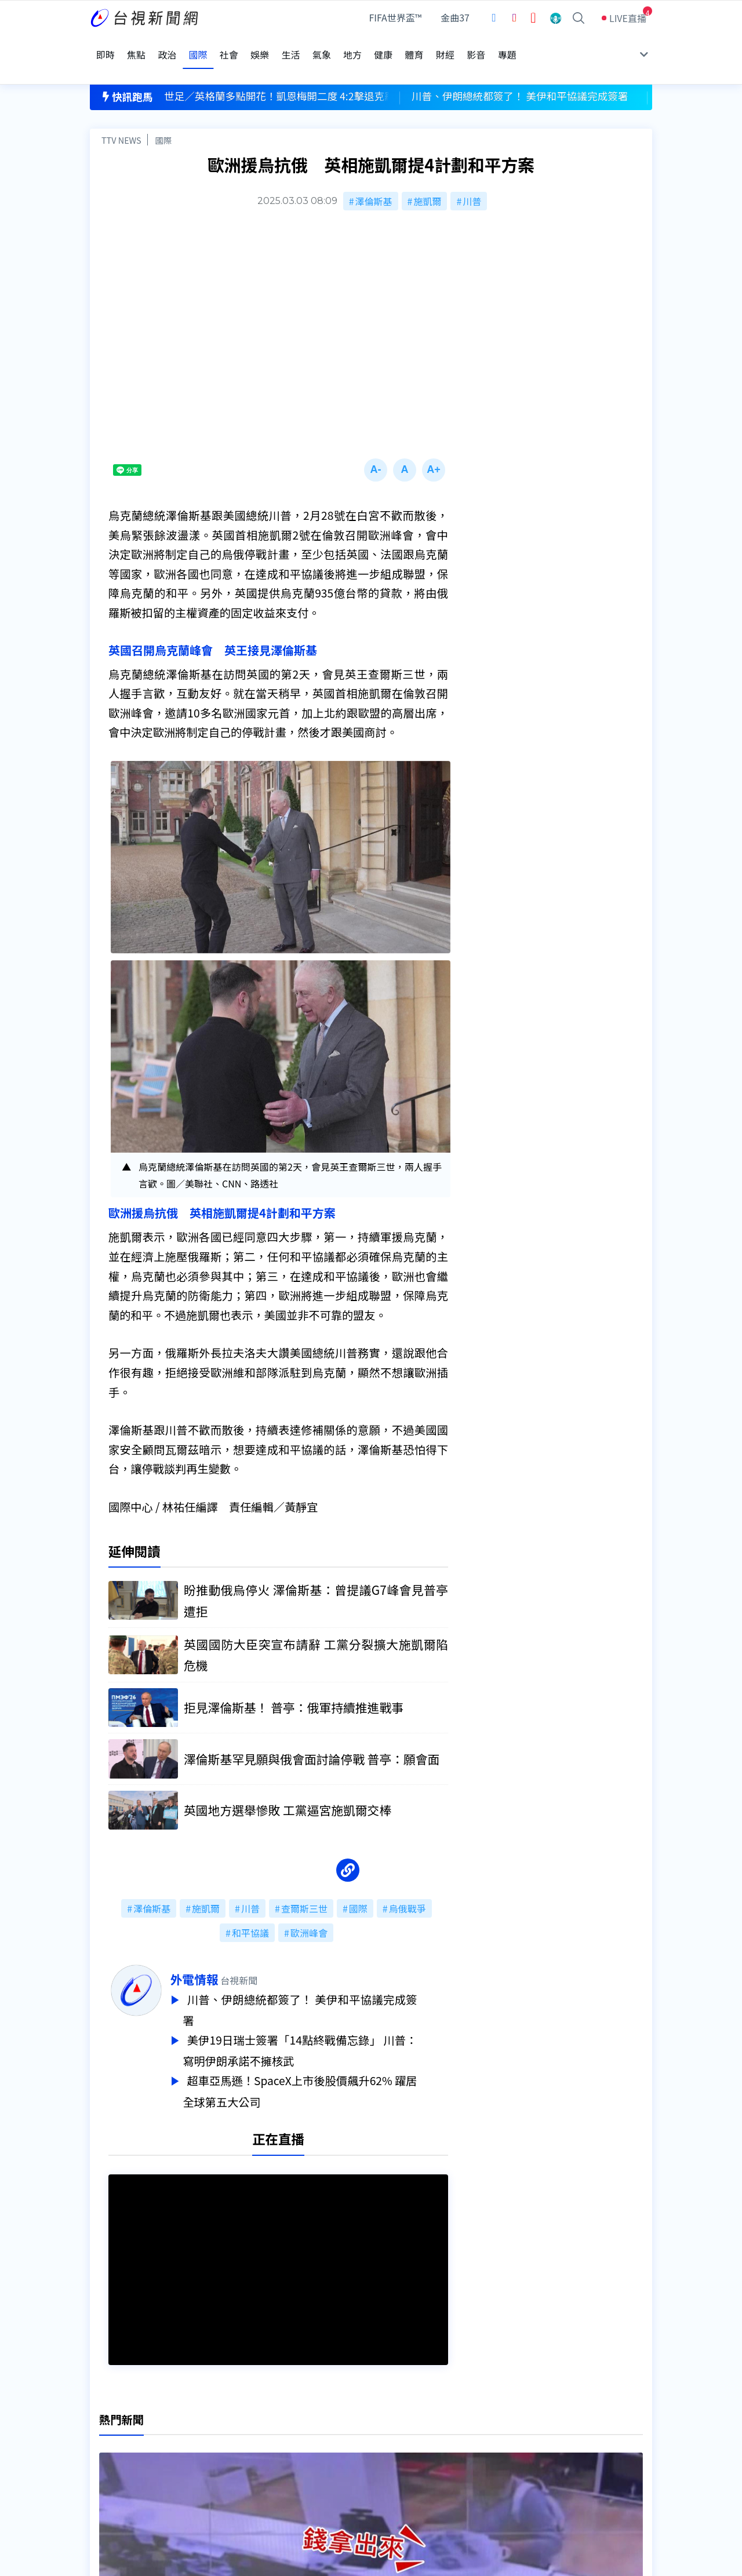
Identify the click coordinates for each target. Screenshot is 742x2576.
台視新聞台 (490, 2217)
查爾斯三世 (304, 1882)
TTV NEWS (121, 114)
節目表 (104, 2453)
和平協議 (250, 1907)
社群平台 (108, 2469)
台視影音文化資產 (127, 2421)
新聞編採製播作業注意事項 (387, 2421)
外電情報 (225, 1953)
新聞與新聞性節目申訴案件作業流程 (406, 2437)
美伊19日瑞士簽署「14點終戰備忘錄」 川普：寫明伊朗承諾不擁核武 (331, 2022)
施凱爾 (427, 175)
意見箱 (225, 2437)
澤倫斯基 (373, 175)
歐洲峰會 (309, 1907)
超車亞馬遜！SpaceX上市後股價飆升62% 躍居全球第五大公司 (331, 2061)
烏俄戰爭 (407, 1882)
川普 (472, 175)
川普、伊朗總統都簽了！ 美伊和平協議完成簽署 (331, 1983)
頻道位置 (108, 2437)
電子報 (346, 2453)
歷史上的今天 (239, 2469)
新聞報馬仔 (234, 2453)
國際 (163, 114)
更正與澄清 (234, 2421)
